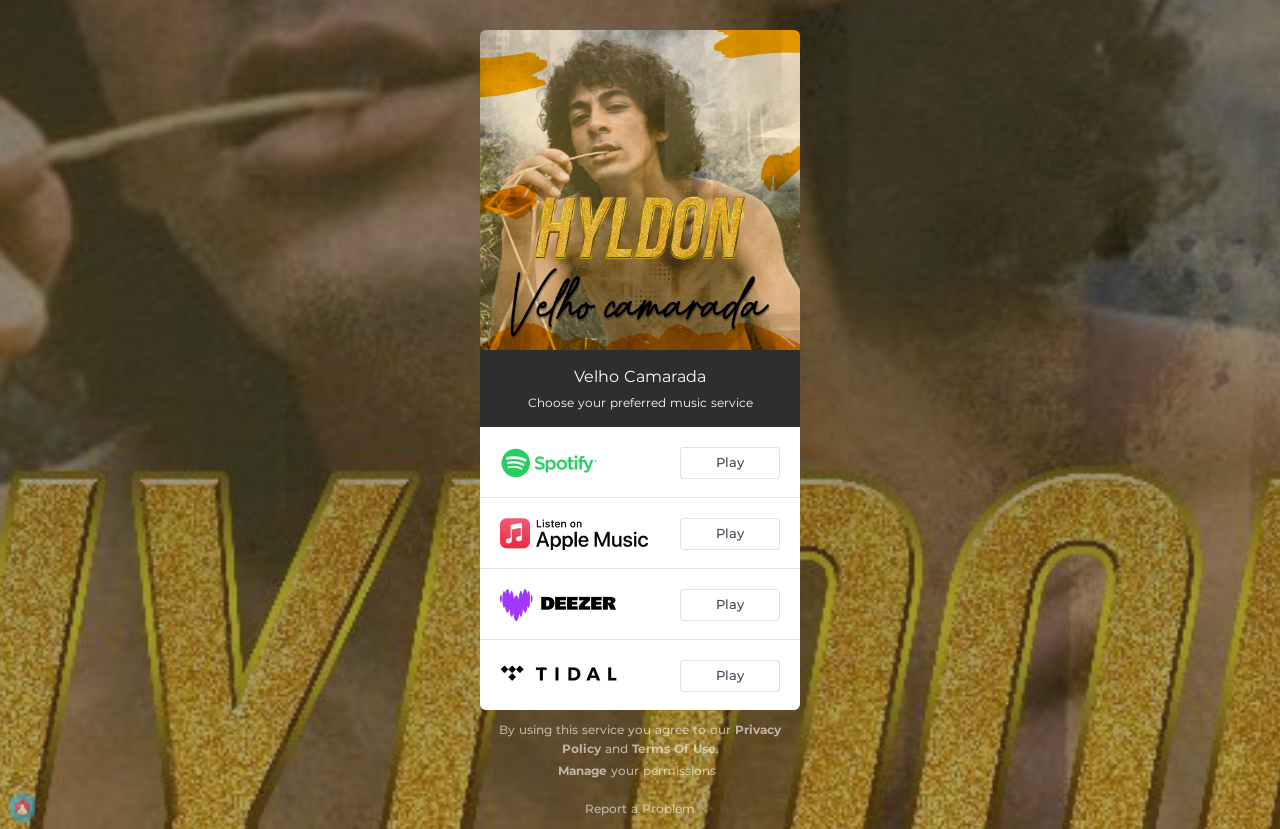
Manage (582, 770)
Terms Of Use (674, 748)
